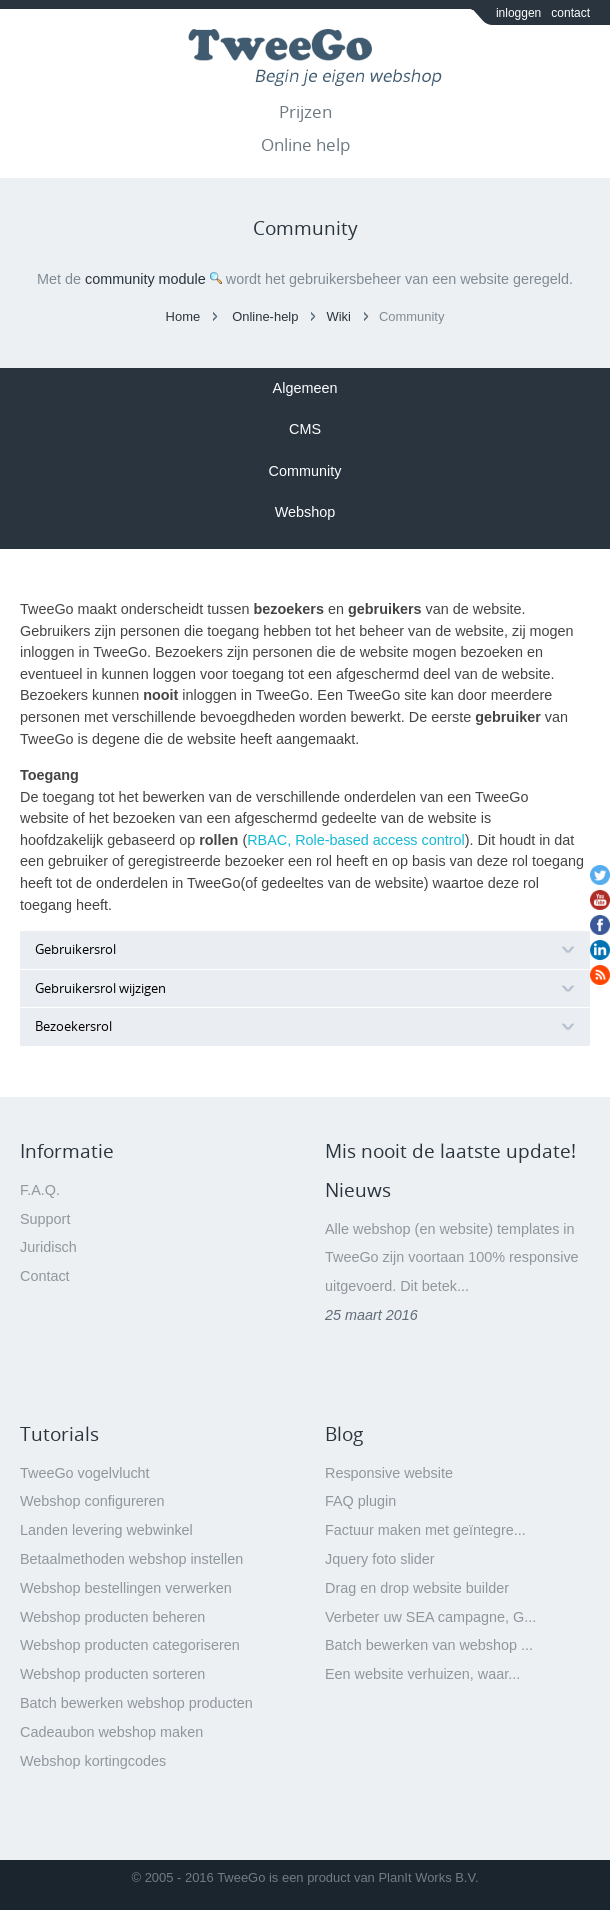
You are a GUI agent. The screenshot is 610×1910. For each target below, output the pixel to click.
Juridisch (48, 1247)
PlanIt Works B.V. (428, 1877)
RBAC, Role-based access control (356, 840)
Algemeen (305, 388)
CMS (305, 429)
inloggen (518, 13)
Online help (305, 144)
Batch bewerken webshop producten (136, 1703)
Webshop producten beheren (112, 1617)
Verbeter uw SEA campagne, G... (430, 1617)
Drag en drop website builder (417, 1588)
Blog (344, 1434)
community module (145, 279)
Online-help (265, 316)
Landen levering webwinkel (106, 1530)
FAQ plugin (360, 1501)
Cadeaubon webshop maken (111, 1732)
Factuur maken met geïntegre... (425, 1530)
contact (570, 13)
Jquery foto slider (380, 1559)
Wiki (338, 316)
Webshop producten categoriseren (130, 1645)
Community (305, 471)
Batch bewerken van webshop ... (429, 1645)
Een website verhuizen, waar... (422, 1674)
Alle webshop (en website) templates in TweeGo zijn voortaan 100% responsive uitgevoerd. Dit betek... (452, 1258)
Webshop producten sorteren (112, 1674)
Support (45, 1219)
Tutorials (59, 1434)
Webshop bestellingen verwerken (126, 1588)
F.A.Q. (40, 1190)
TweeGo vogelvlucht (85, 1473)
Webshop (305, 512)
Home (183, 316)
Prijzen (305, 111)
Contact (45, 1276)
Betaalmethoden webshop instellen (131, 1559)
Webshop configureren (92, 1501)
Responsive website (389, 1473)
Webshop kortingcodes (93, 1761)
